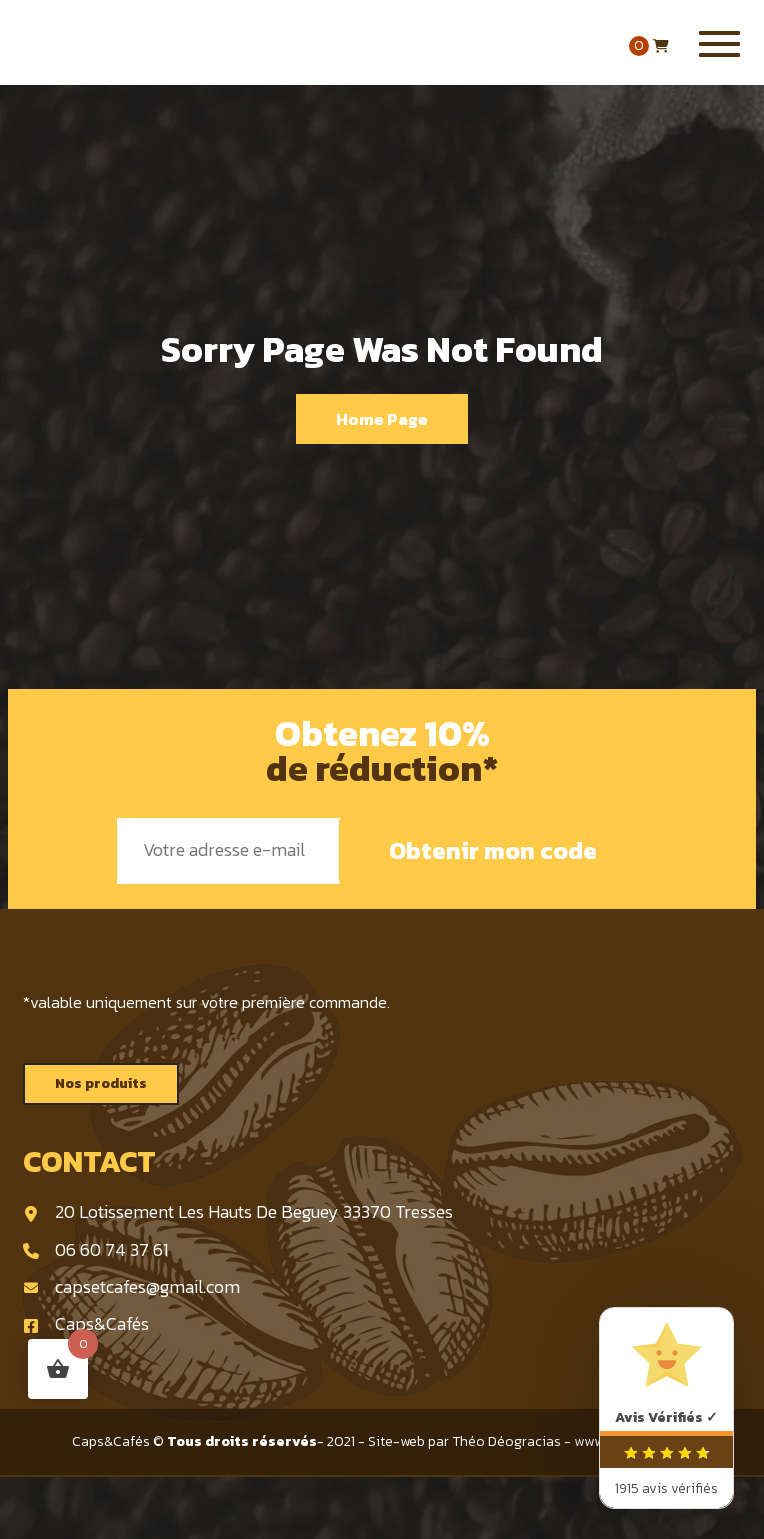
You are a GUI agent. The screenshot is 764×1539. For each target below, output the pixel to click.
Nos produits (101, 1083)
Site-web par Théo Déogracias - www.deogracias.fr (530, 1441)
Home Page (382, 419)
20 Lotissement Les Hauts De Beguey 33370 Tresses (238, 1211)
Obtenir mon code (493, 850)
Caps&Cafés (86, 1323)
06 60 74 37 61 (95, 1249)
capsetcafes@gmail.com (131, 1286)
